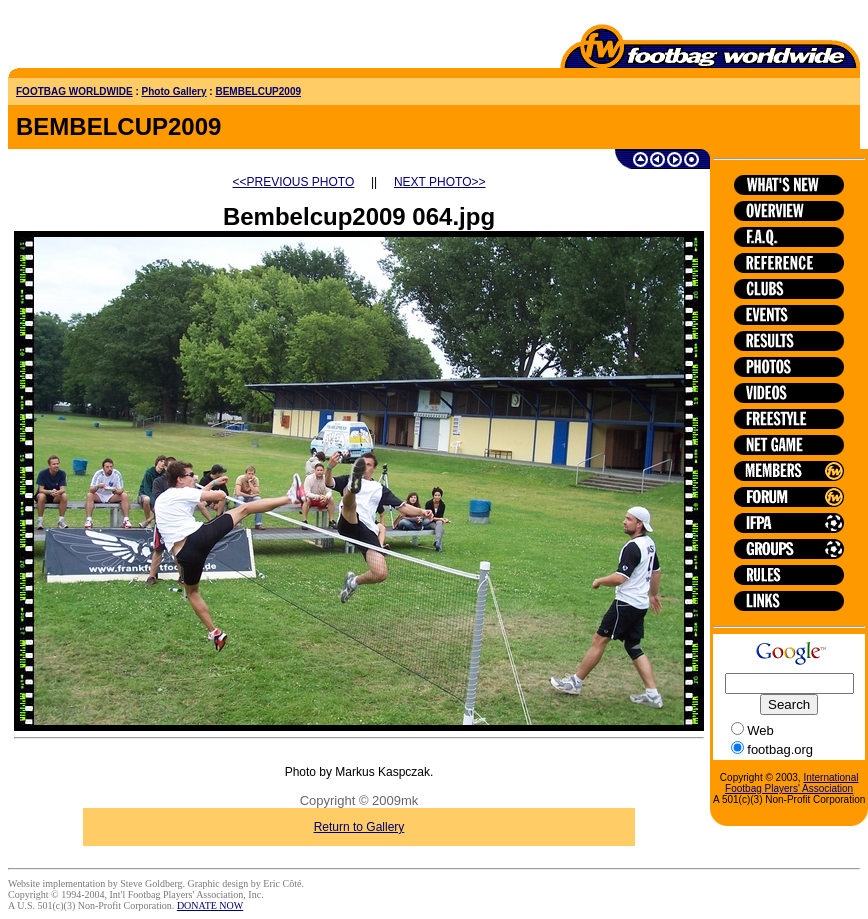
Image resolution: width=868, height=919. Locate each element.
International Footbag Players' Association (791, 783)
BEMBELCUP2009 (258, 91)
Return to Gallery (359, 827)
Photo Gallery (174, 91)
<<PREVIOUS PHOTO (294, 182)
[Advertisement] (125, 38)
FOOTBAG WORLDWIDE (74, 91)
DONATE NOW (210, 905)
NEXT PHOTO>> (440, 182)
